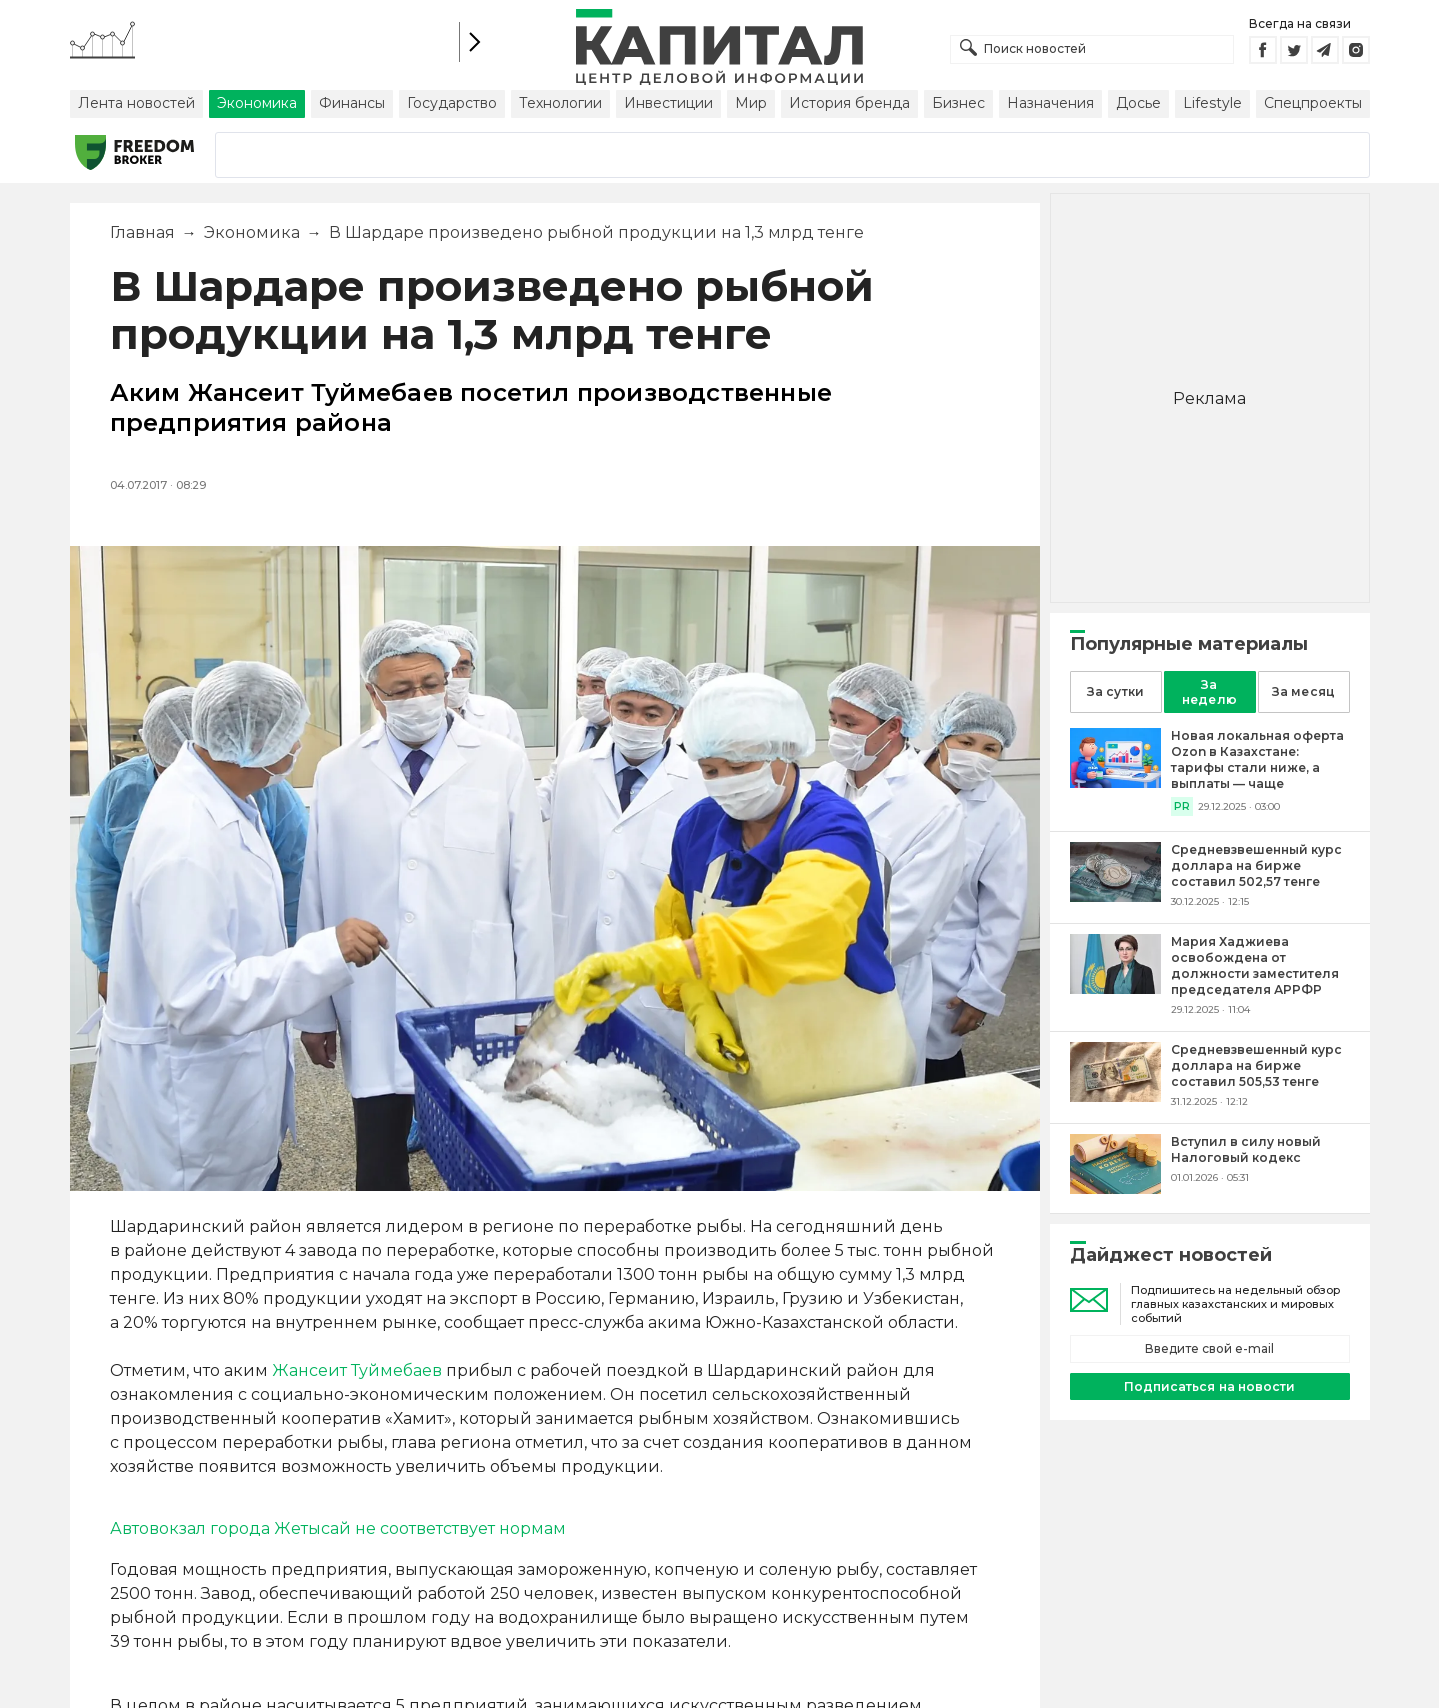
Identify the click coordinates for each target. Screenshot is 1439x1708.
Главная (142, 232)
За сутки (1115, 691)
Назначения (1050, 103)
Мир (751, 103)
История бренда (849, 103)
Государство (452, 103)
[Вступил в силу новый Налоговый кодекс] (1115, 1188)
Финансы (352, 103)
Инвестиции (668, 103)
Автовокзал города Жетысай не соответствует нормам (338, 1528)
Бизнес (958, 103)
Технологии (560, 103)
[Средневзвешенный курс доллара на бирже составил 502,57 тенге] (1115, 896)
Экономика (257, 103)
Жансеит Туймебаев (357, 1370)
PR (1182, 806)
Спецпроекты (1313, 103)
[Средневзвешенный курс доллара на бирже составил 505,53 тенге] (1115, 1096)
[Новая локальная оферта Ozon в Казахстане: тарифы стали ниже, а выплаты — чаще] (1115, 782)
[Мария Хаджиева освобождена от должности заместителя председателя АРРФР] (1115, 988)
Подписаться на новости (1209, 1386)
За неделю (1209, 692)
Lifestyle (1212, 103)
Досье (1138, 103)
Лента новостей (136, 103)
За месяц (1303, 691)
